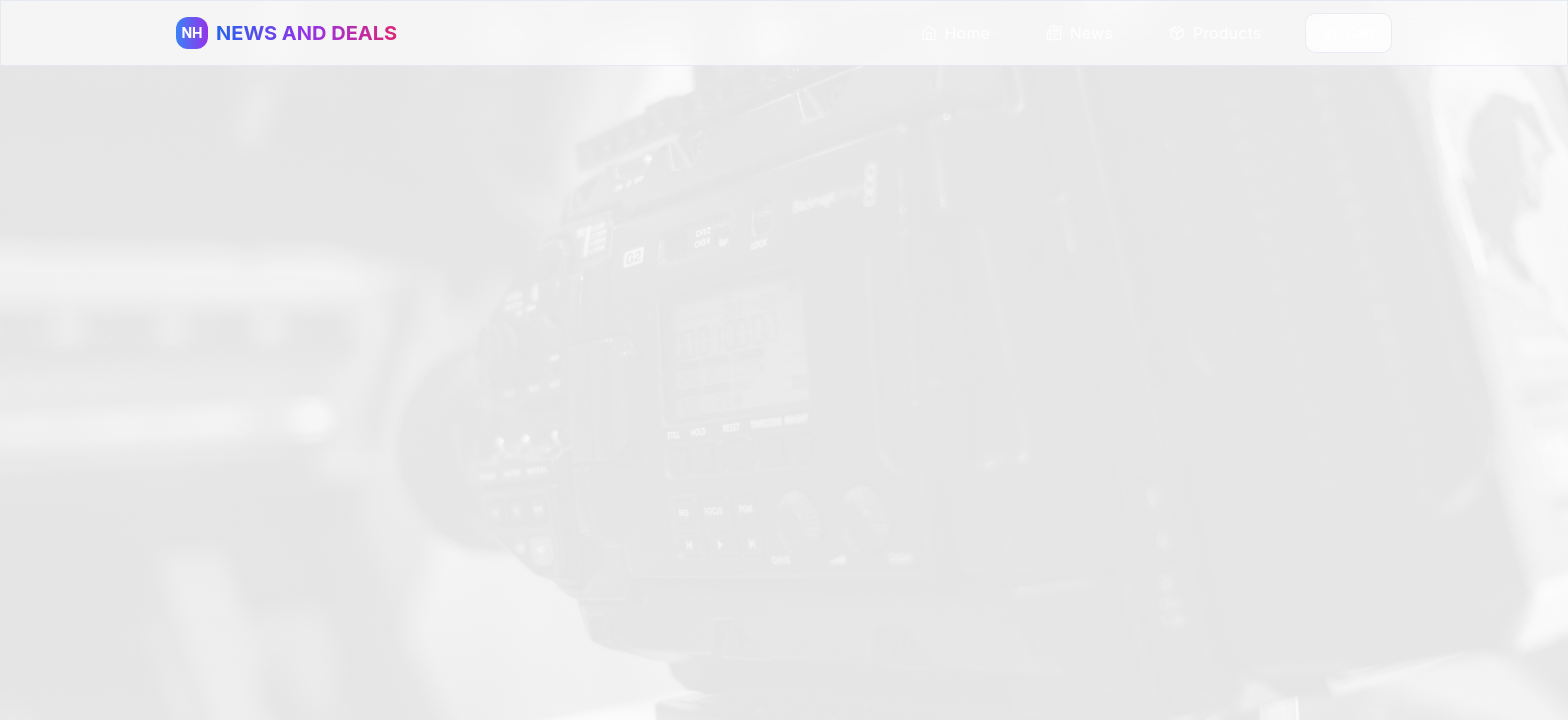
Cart (1348, 32)
